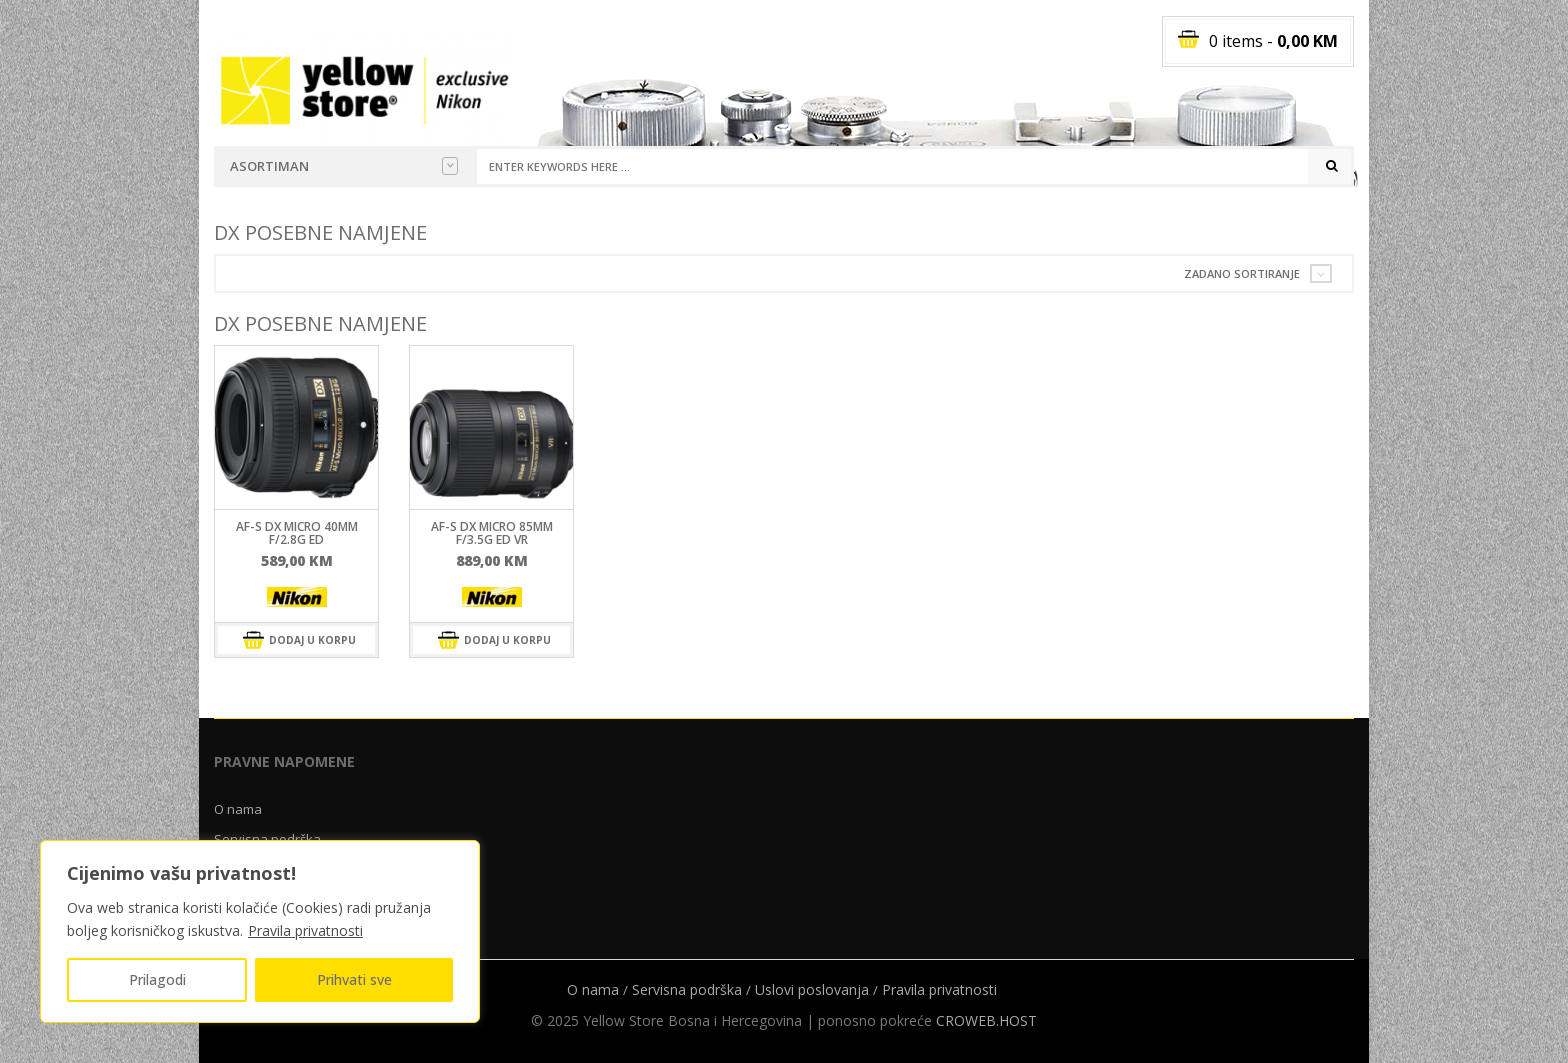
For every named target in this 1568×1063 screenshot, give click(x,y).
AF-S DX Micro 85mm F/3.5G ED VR (492, 533)
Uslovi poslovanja (812, 989)
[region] (260, 931)
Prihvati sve (354, 979)
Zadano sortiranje (1242, 273)
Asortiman (344, 166)
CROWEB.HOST (986, 1020)
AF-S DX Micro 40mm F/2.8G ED (297, 533)
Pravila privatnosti (305, 930)
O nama (238, 809)
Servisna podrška (687, 989)
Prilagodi (157, 979)
